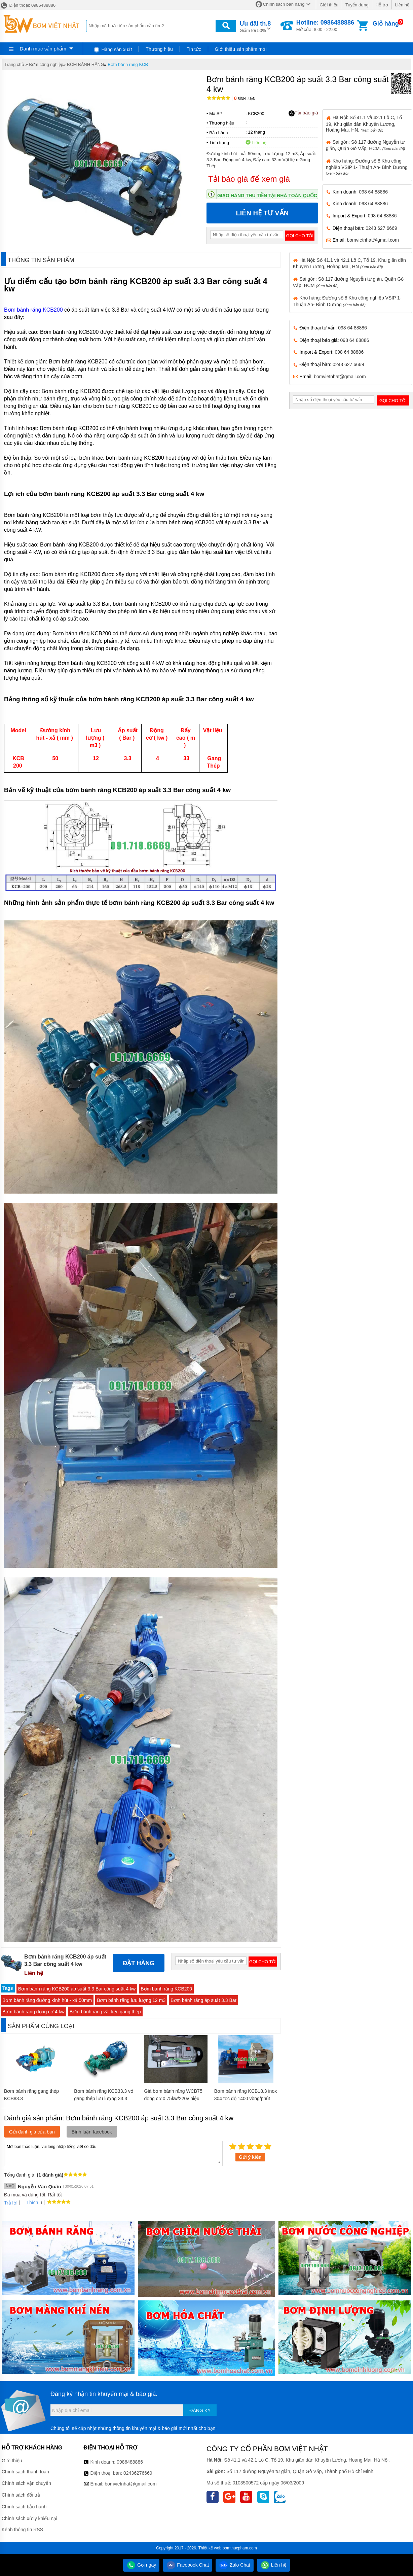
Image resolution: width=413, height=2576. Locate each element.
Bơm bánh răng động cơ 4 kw (33, 2011)
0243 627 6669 (381, 228)
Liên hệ (402, 4)
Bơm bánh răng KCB (128, 64)
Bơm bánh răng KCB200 (33, 310)
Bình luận (244, 99)
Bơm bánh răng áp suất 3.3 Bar (203, 2000)
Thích (30, 2202)
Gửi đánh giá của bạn (32, 2131)
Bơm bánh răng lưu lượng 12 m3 (131, 2000)
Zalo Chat (234, 2565)
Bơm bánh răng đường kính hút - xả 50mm (47, 2000)
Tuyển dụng (357, 4)
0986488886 (130, 2462)
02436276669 (137, 2473)
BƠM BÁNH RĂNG (85, 64)
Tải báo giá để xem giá (249, 178)
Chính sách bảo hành (24, 2506)
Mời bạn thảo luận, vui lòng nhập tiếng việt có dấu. (113, 2153)
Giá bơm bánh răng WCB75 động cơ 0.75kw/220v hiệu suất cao (173, 2098)
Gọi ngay (141, 2565)
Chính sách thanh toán (25, 2471)
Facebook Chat (187, 2565)
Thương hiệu (159, 49)
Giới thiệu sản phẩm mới (241, 49)
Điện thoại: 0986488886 (27, 5)
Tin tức (194, 49)
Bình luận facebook (92, 2131)
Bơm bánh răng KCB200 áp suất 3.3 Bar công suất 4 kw (77, 1988)
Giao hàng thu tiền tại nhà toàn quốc (267, 195)
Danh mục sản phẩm (43, 48)
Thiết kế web (210, 2548)
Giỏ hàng (386, 23)
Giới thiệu (329, 4)
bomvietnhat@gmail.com (373, 240)
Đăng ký (200, 2410)
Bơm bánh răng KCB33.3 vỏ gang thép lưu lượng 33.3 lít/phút (103, 2098)
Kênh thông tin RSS (22, 2529)
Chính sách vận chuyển (26, 2483)
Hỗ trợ (382, 4)
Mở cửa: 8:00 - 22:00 (325, 25)
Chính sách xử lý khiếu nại (29, 2518)
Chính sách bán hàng (284, 4)
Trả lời (10, 2203)
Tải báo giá (303, 113)
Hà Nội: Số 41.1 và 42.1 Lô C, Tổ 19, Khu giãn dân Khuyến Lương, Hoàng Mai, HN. (364, 123)
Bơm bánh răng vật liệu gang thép (105, 2011)
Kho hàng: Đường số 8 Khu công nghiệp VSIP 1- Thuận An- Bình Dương (367, 166)
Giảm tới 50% (255, 26)
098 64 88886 (373, 192)
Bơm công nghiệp (46, 64)
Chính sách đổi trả (21, 2495)
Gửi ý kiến (250, 2157)
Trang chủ (14, 64)
